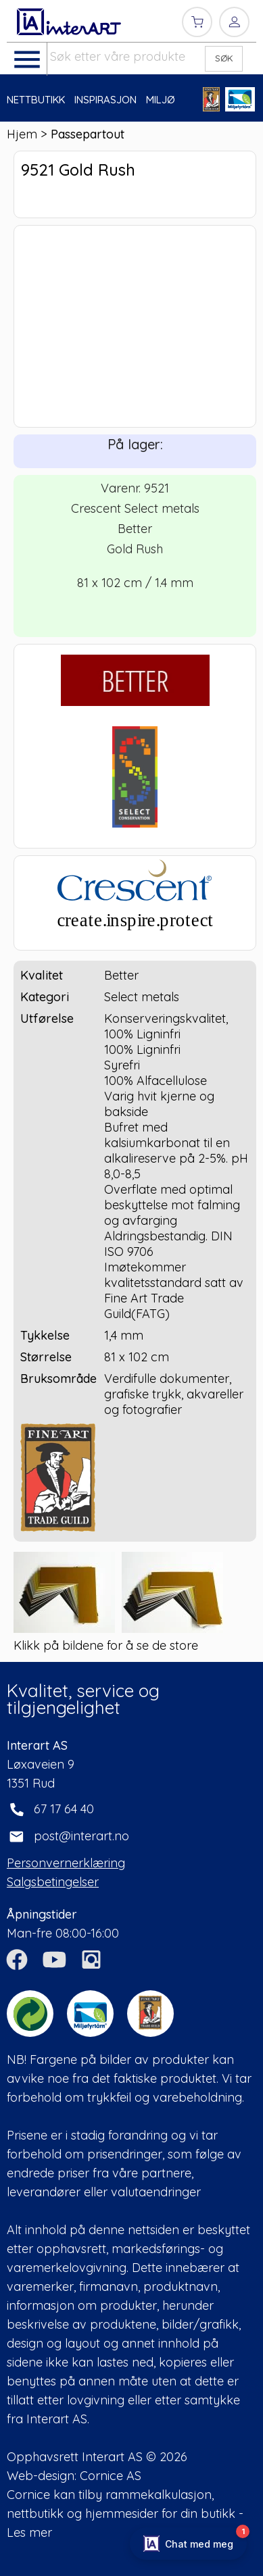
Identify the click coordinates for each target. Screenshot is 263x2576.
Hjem (22, 134)
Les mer (29, 2532)
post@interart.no (81, 1836)
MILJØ (160, 99)
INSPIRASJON (105, 99)
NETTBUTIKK (36, 99)
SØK (224, 58)
